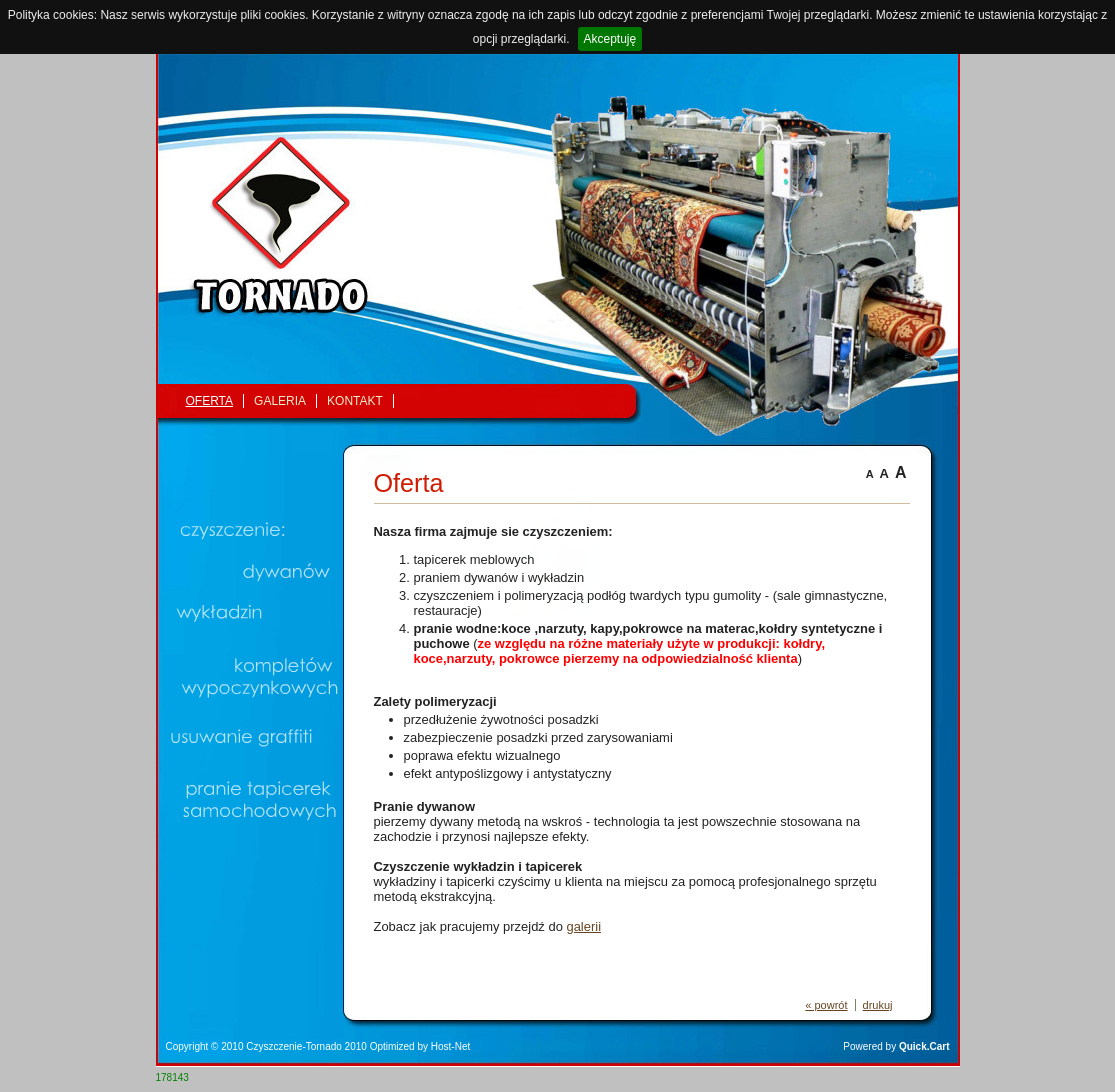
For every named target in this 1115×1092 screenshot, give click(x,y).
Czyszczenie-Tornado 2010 (306, 1046)
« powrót (826, 1005)
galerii (583, 926)
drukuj (878, 1005)
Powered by (896, 1046)
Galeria (280, 401)
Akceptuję (610, 39)
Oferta (210, 401)
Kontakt (355, 401)
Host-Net (450, 1046)
